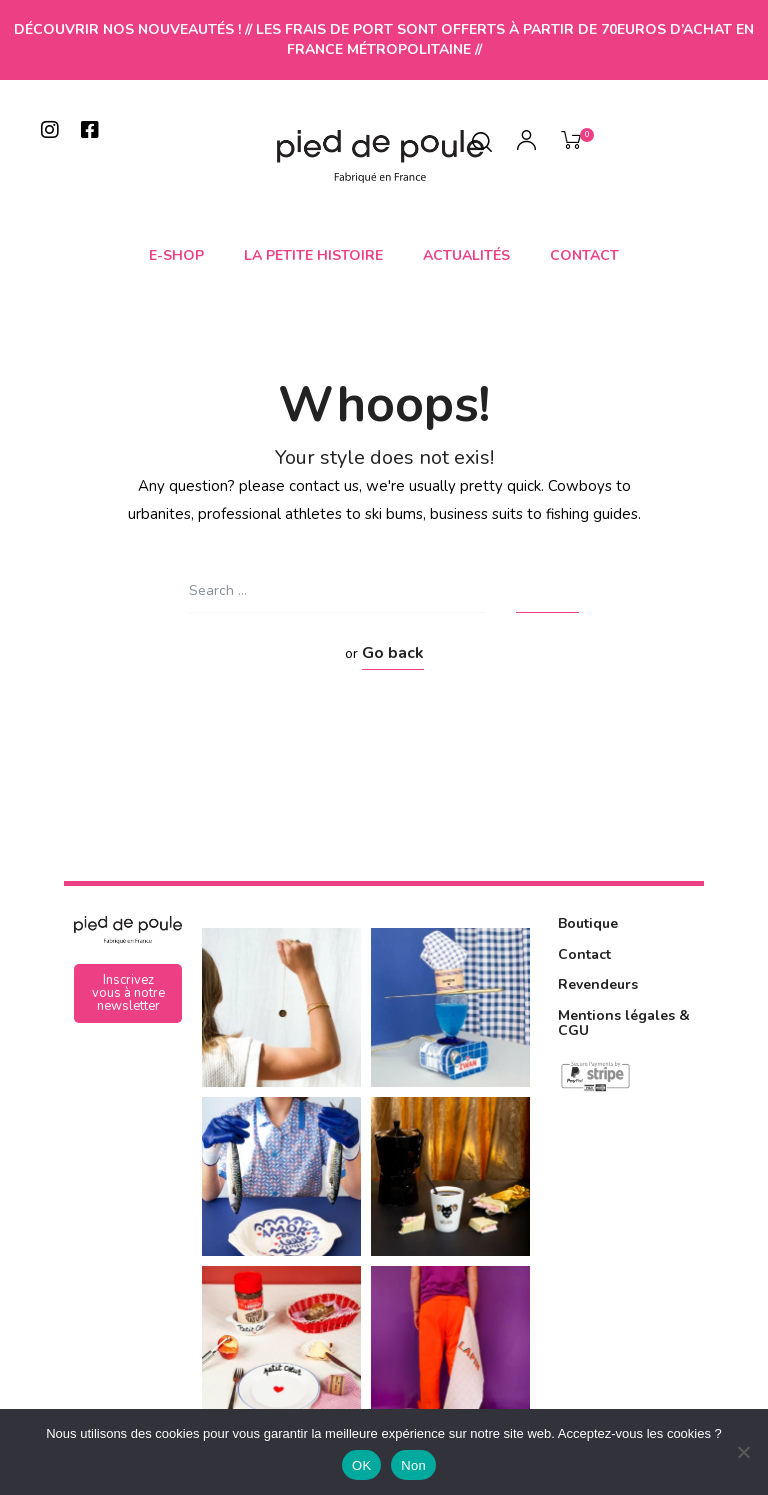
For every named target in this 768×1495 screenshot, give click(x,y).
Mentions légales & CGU (624, 1023)
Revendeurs (598, 984)
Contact (584, 255)
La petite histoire (313, 255)
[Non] (743, 1452)
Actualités (466, 255)
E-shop (176, 255)
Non (413, 1465)
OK (361, 1465)
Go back (393, 653)
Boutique (588, 923)
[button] (128, 993)
